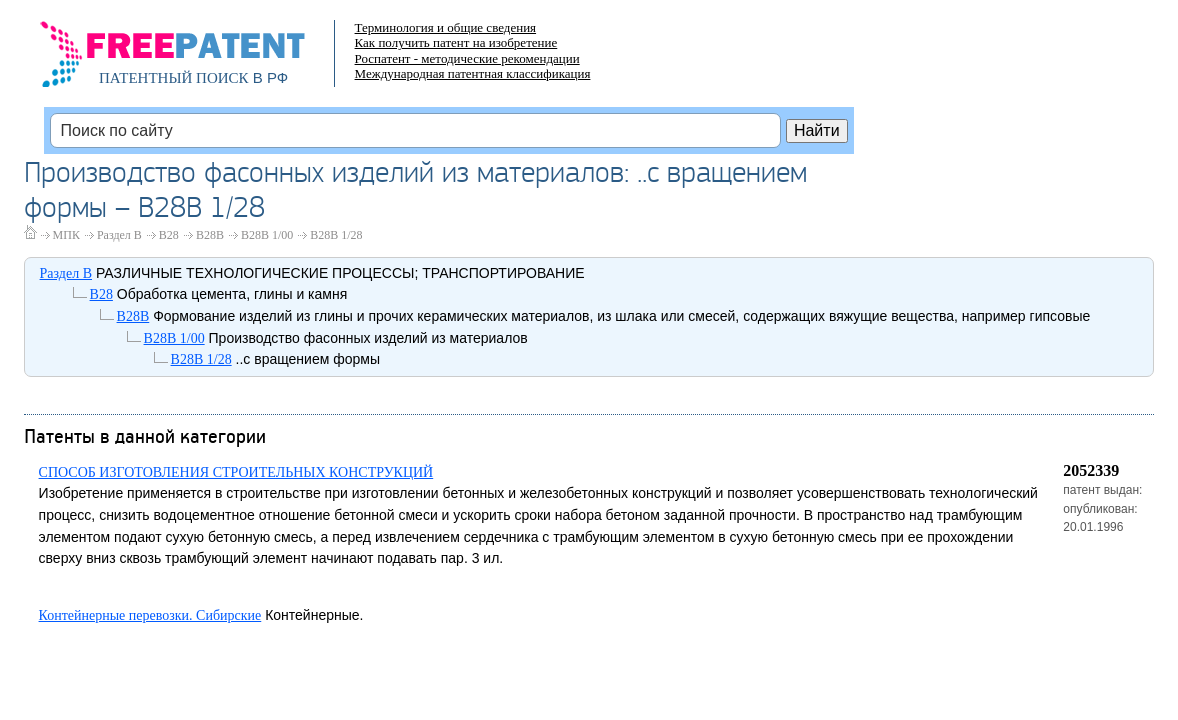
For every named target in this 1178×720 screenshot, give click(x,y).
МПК (66, 235)
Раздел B (119, 235)
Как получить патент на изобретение (456, 42)
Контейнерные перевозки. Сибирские (150, 615)
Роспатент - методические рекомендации (467, 58)
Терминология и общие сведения (446, 27)
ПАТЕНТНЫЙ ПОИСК (174, 78)
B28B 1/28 (336, 235)
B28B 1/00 (267, 235)
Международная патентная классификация (473, 73)
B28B (210, 235)
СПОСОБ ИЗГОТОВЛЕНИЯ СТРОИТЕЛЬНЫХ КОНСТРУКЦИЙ (236, 472)
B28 (169, 235)
